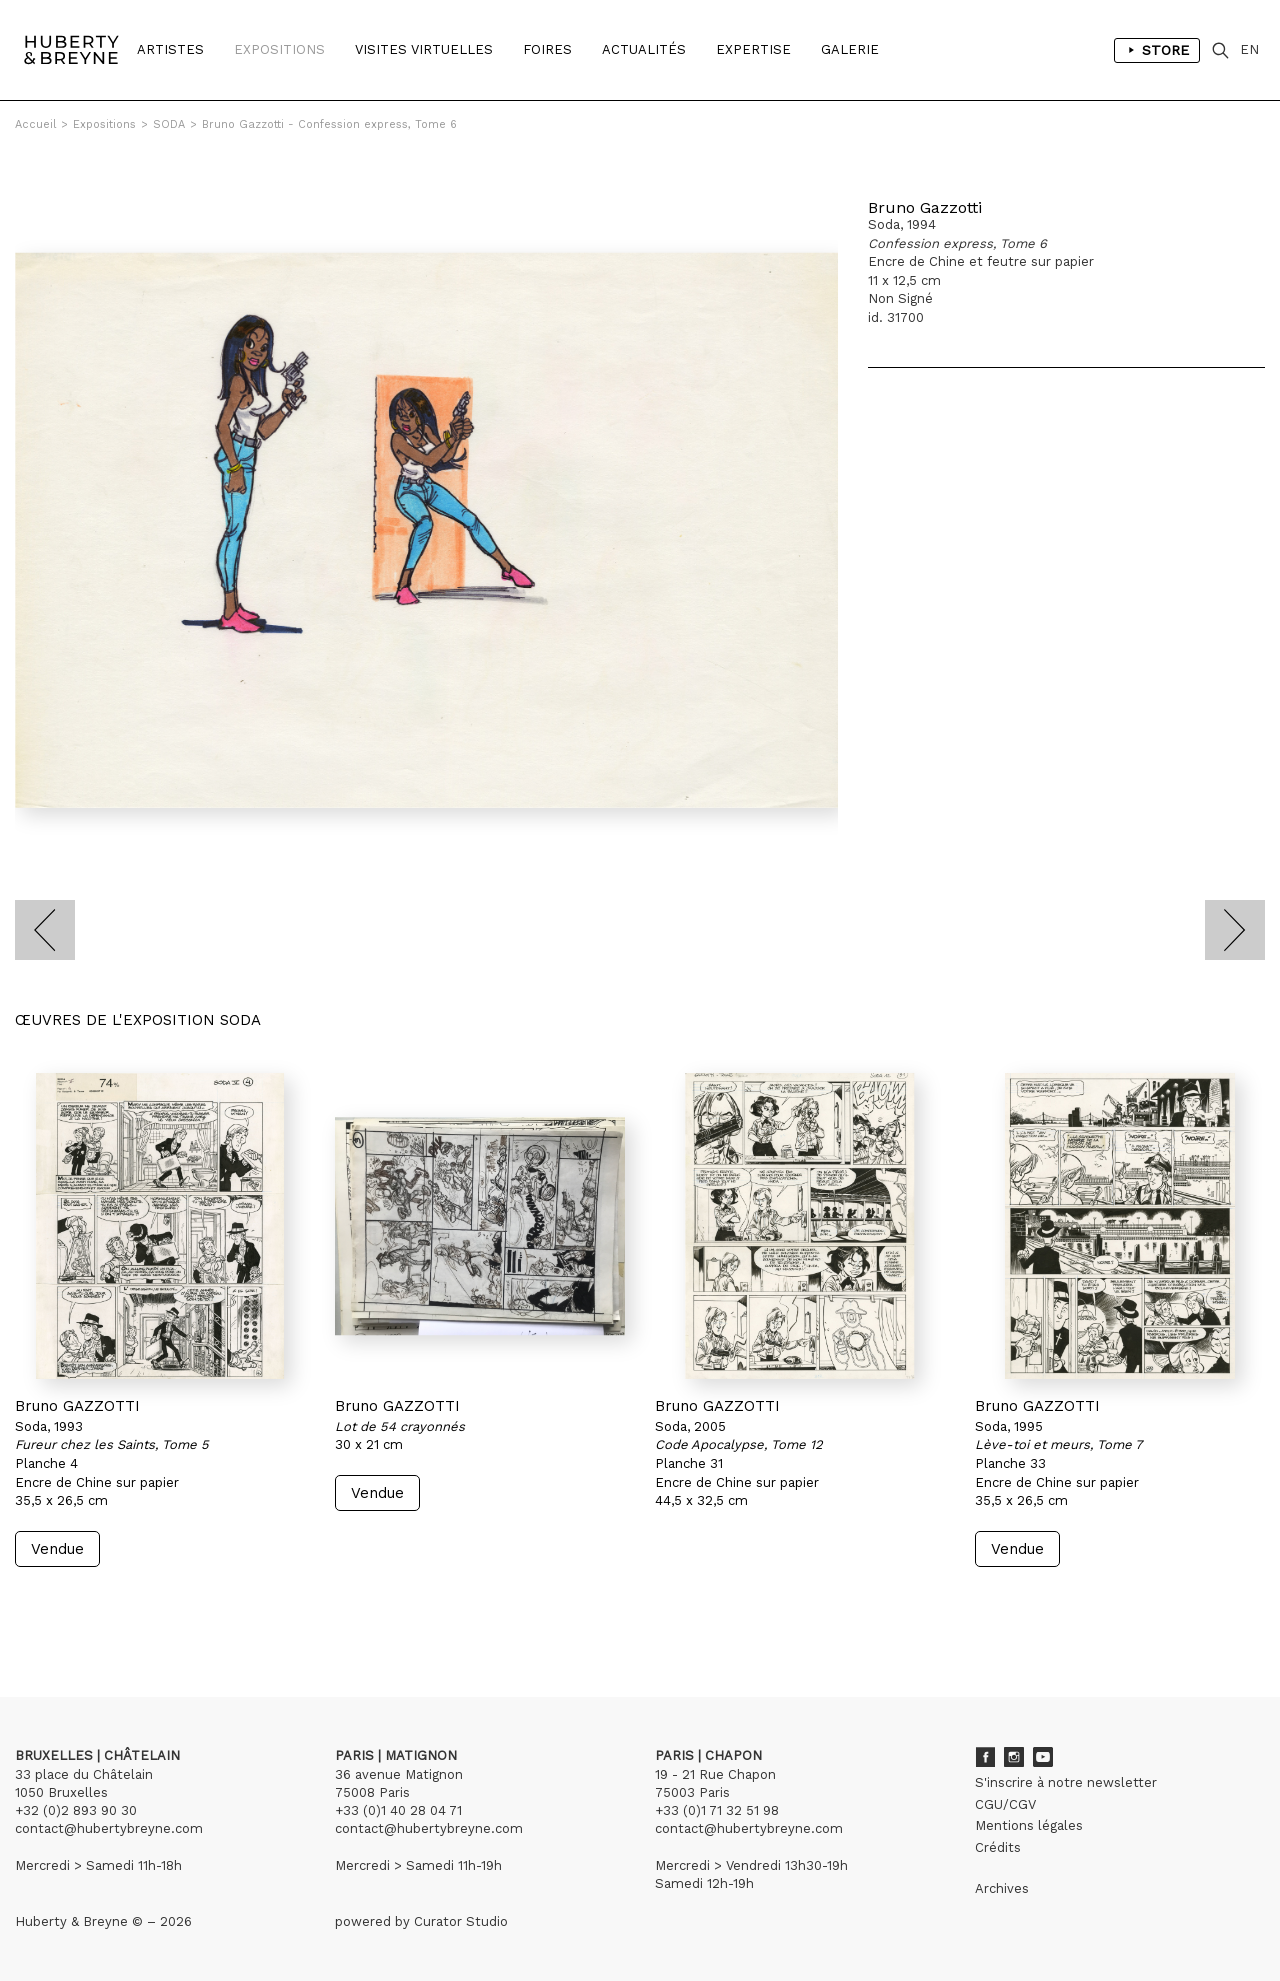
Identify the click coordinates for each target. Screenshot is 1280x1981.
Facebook (985, 1757)
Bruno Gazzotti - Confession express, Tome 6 (329, 124)
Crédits (998, 1847)
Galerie (850, 49)
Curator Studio (461, 1921)
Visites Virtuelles (424, 49)
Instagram (1014, 1757)
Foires (547, 49)
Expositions (279, 49)
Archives (1002, 1888)
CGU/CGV (1005, 1804)
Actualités (644, 49)
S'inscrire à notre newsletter (1066, 1782)
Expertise (753, 49)
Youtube (1043, 1757)
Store (1157, 50)
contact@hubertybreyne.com (109, 1828)
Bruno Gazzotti (925, 207)
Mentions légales (1029, 1825)
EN (1249, 49)
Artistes (170, 49)
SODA (169, 124)
